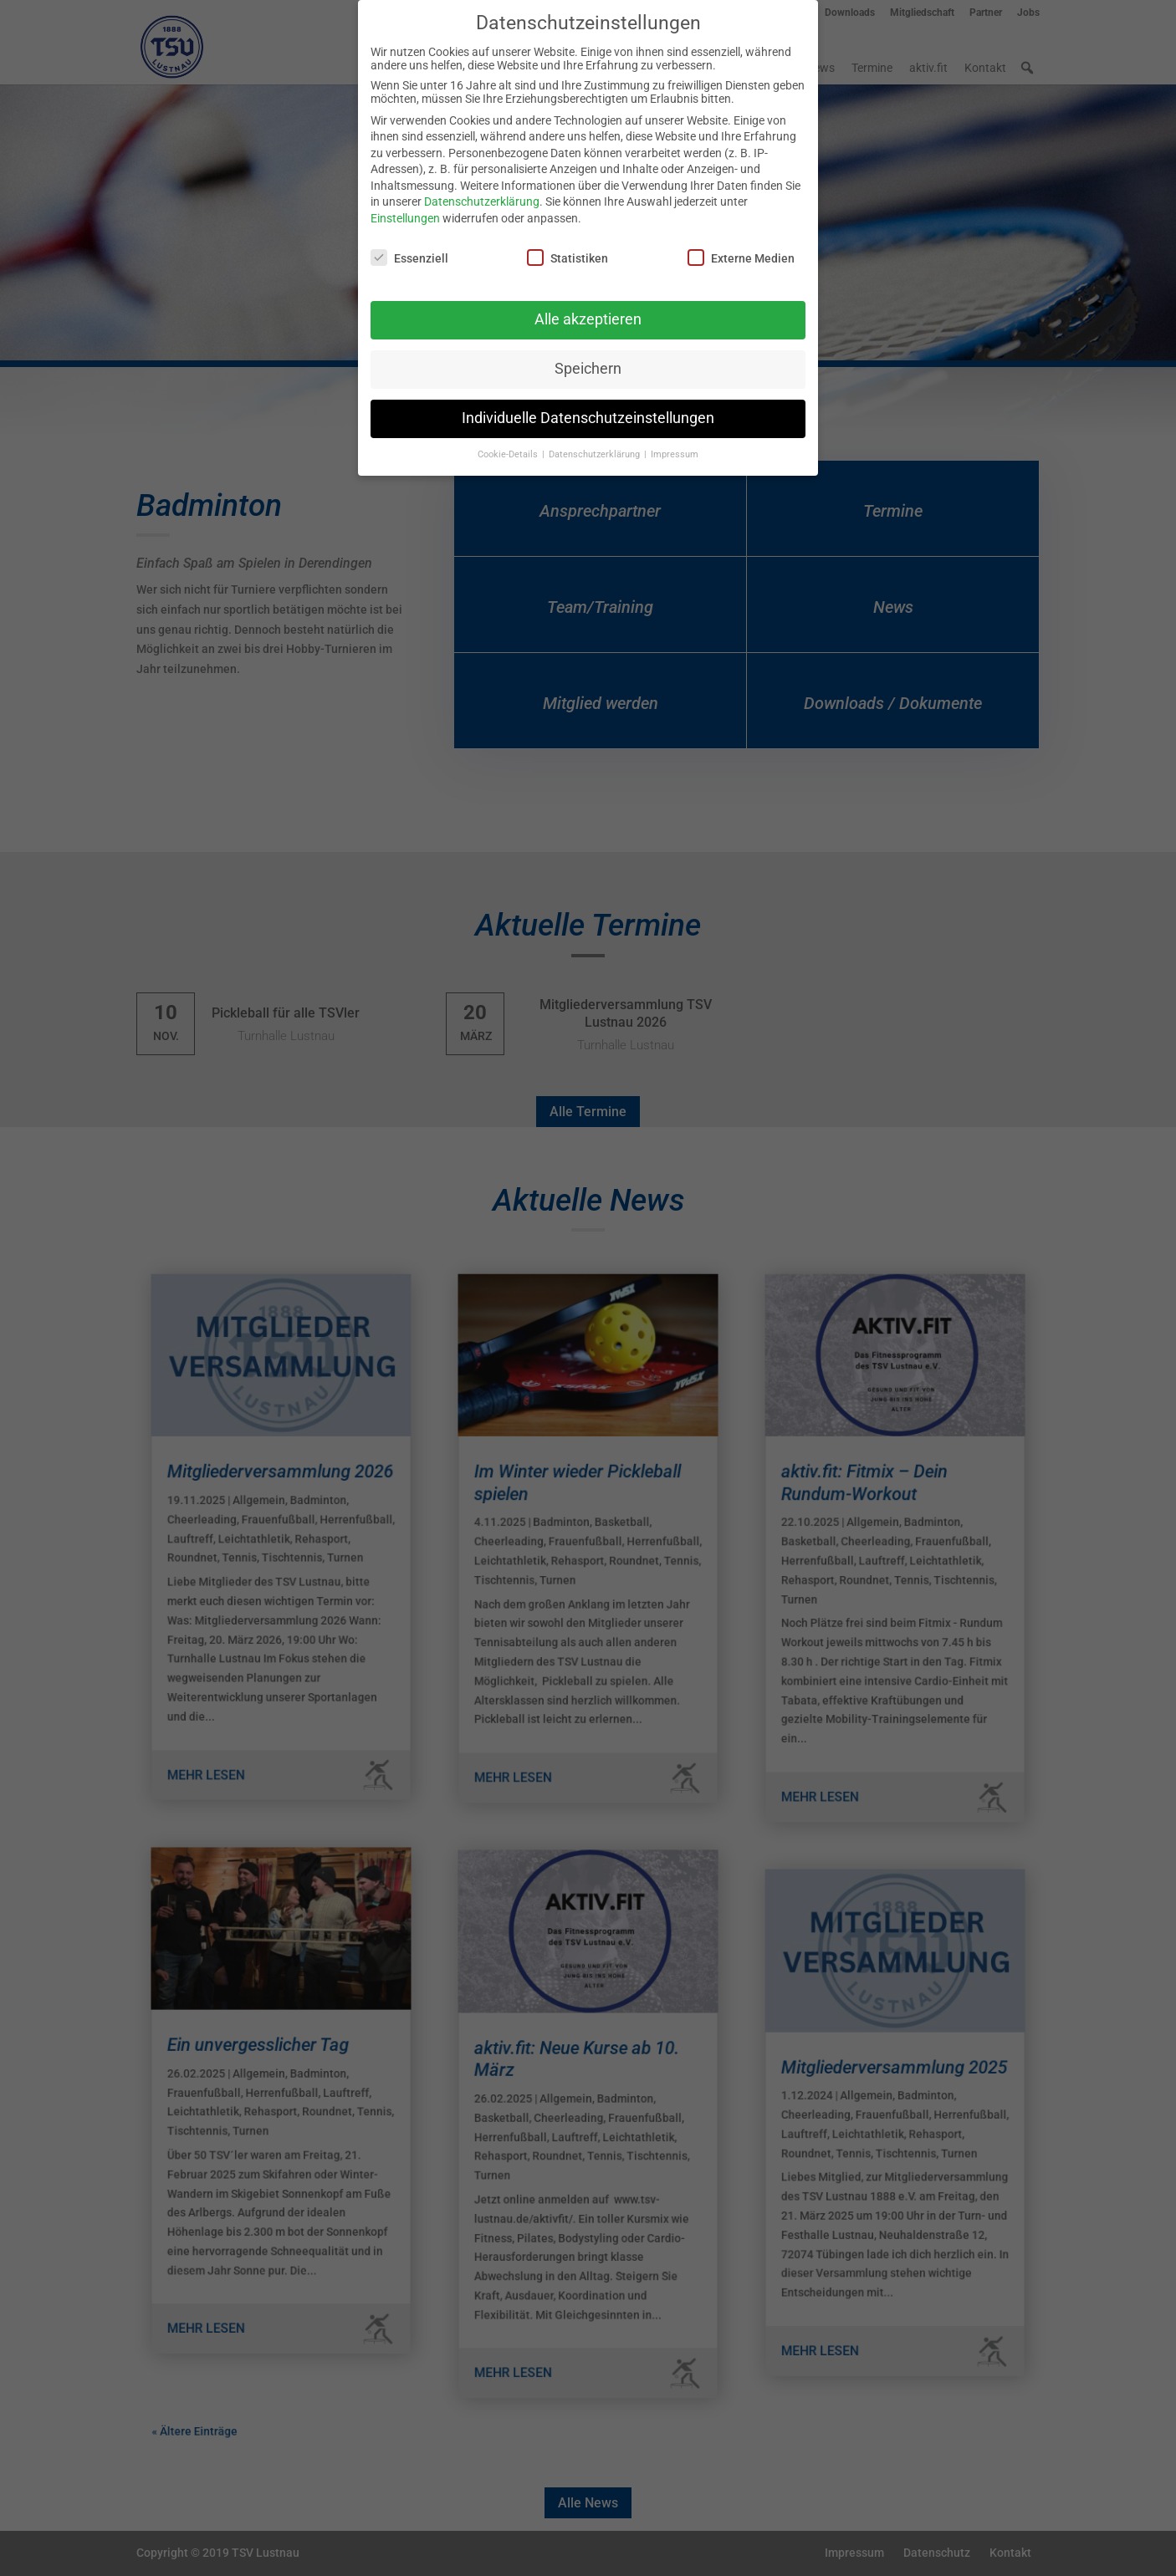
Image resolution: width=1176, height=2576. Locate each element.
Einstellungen (405, 218)
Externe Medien (741, 257)
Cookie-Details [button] (509, 454)
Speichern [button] (588, 368)
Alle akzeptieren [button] (588, 319)
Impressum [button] (674, 454)
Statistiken (567, 257)
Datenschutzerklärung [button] (595, 454)
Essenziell (409, 257)
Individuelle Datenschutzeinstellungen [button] (588, 418)
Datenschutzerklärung (481, 201)
